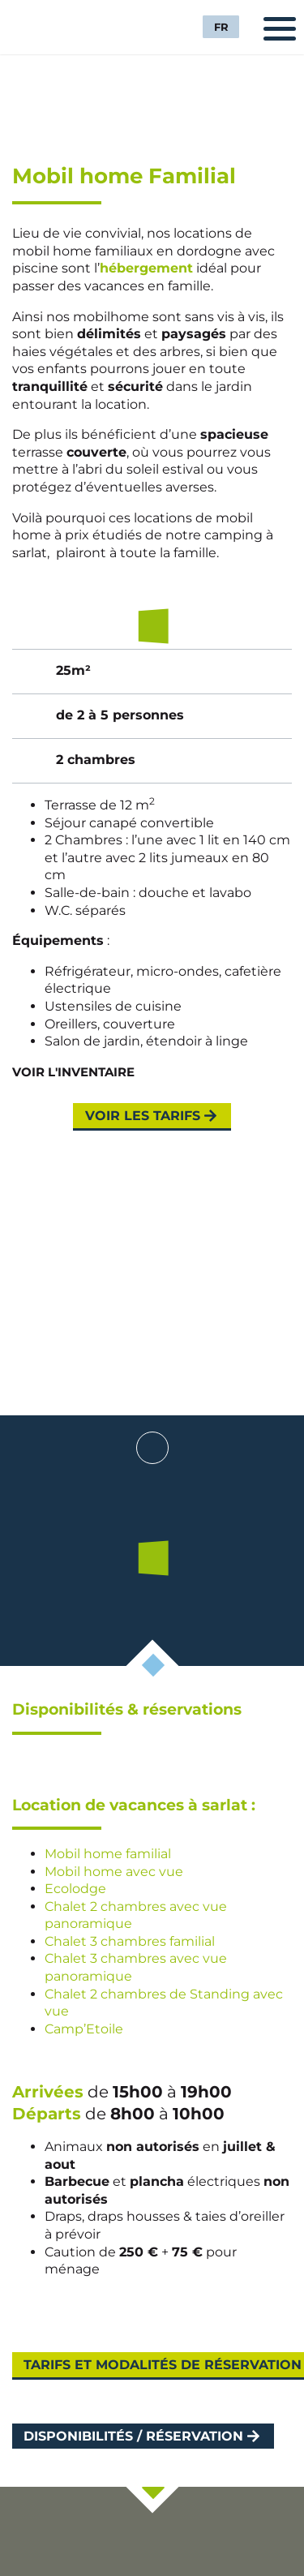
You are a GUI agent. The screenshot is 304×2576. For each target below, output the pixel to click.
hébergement (146, 268)
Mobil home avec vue (114, 1871)
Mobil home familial (108, 1853)
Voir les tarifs (142, 1115)
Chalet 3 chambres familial (130, 1941)
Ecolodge (75, 1888)
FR (221, 26)
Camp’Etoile (84, 2029)
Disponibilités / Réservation (133, 2436)
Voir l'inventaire (73, 1072)
